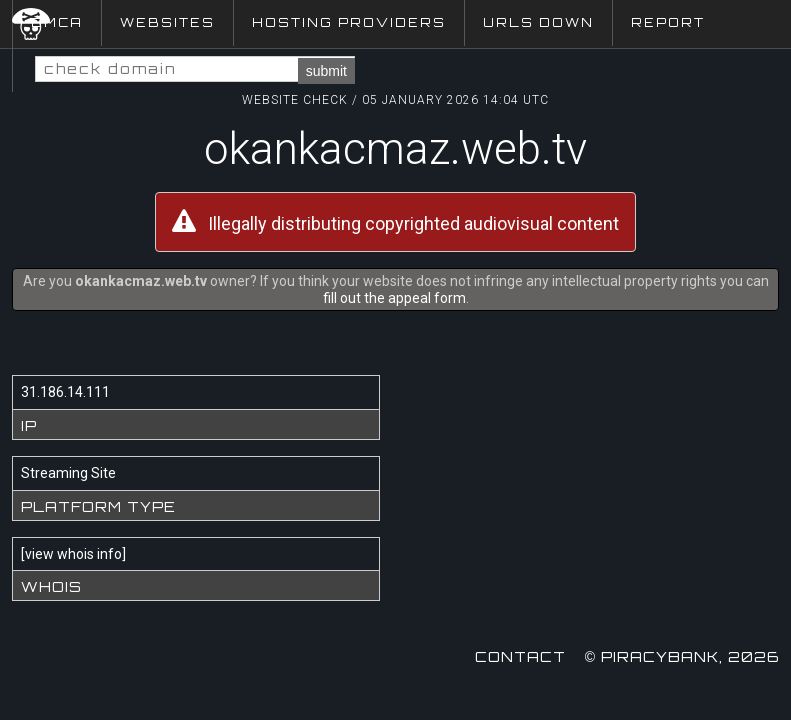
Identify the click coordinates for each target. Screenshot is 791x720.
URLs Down (538, 22)
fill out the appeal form (394, 298)
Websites (167, 22)
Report (668, 22)
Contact (520, 656)
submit (326, 71)
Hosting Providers (349, 22)
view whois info (73, 554)
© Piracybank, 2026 (682, 656)
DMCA (57, 22)
